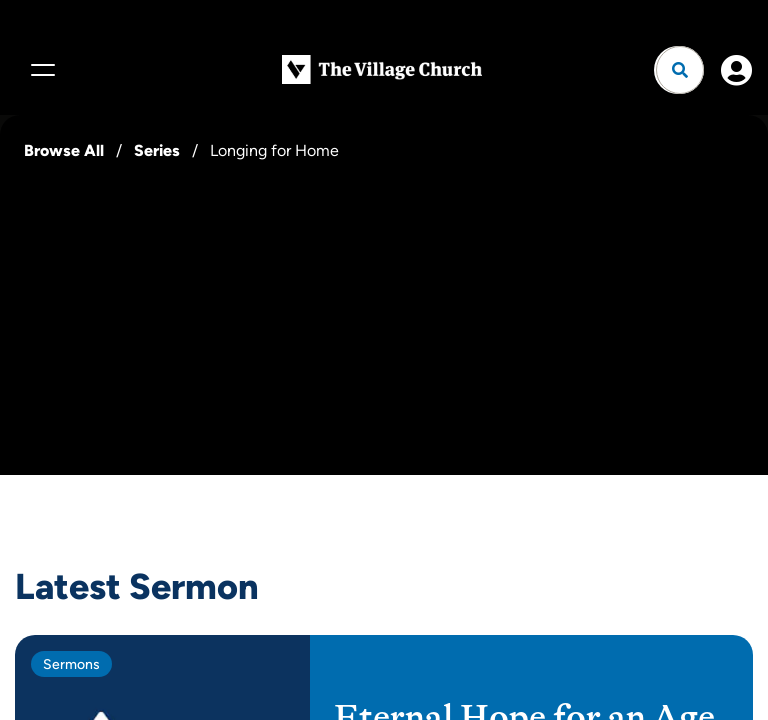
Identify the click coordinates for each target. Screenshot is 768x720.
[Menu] (40, 70)
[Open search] (680, 70)
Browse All (64, 150)
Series (157, 150)
